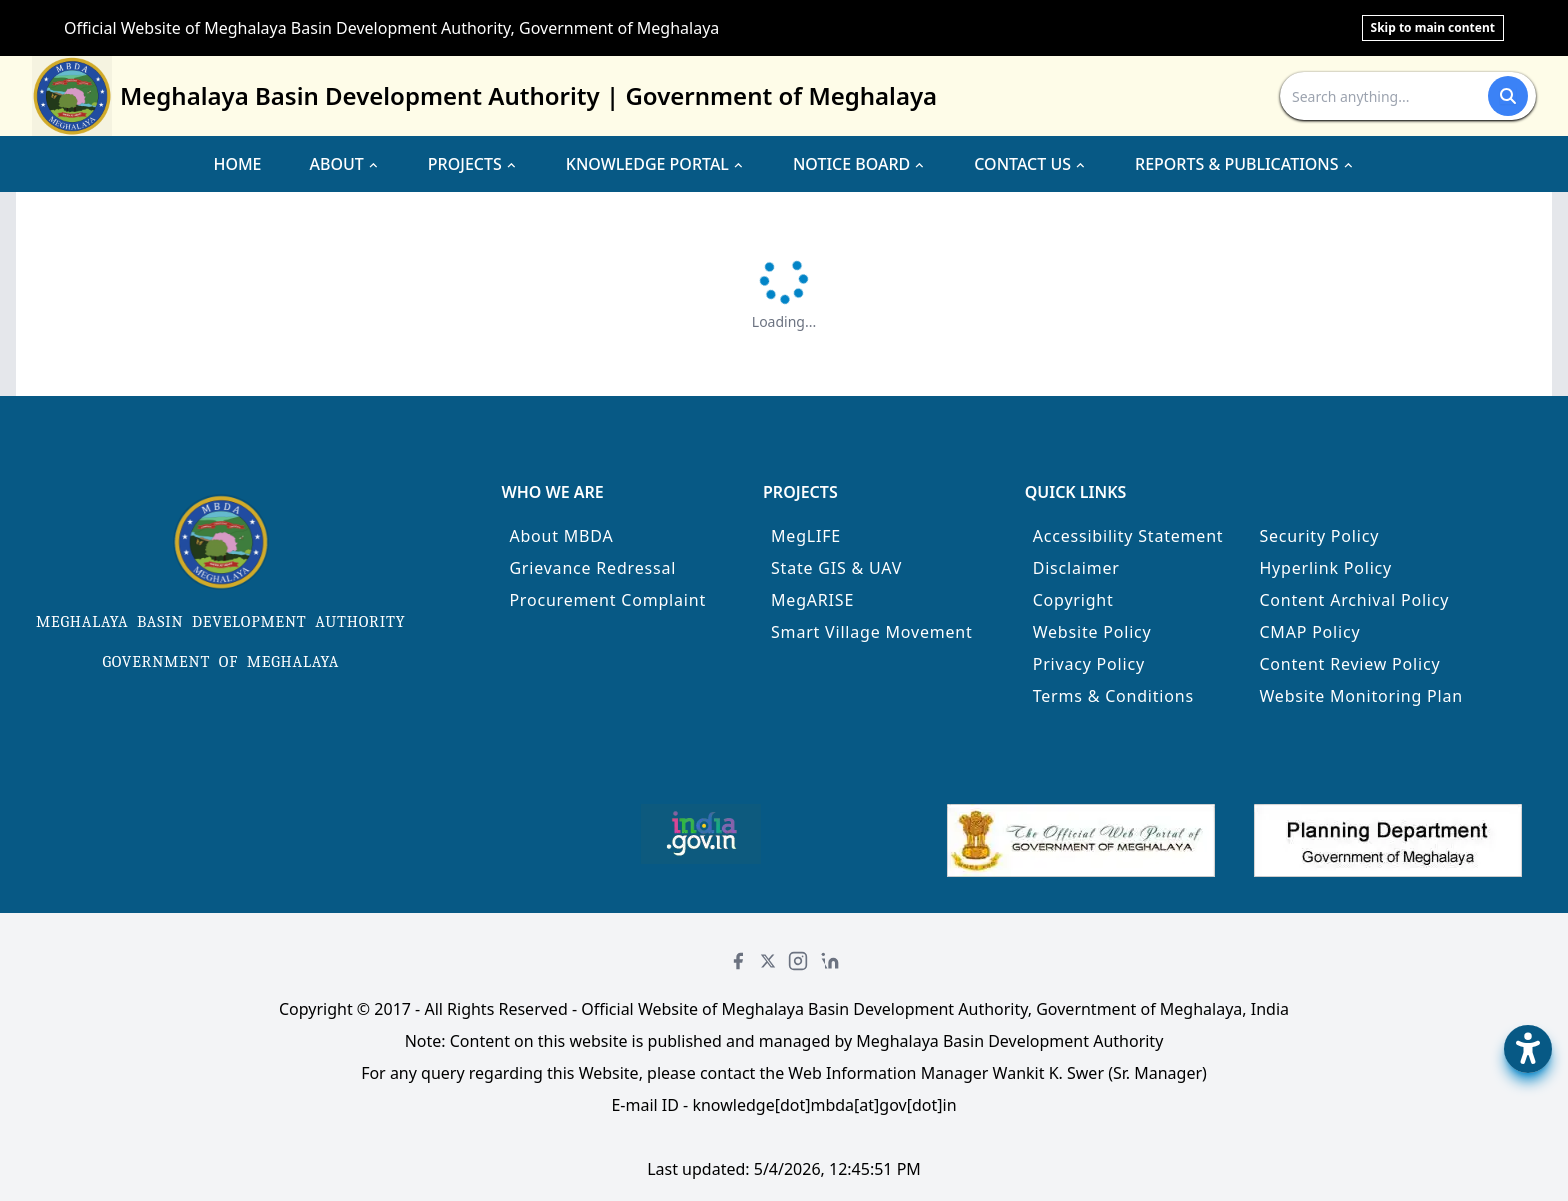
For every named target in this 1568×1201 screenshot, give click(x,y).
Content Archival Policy (1354, 600)
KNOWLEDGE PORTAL (655, 164)
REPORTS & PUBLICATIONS (1245, 164)
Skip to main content (1433, 27)
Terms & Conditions (1113, 696)
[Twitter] (768, 961)
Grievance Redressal (592, 568)
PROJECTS (473, 164)
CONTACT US (1030, 164)
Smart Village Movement (872, 632)
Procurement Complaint (607, 600)
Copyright (1073, 600)
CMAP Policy (1309, 632)
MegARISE (812, 600)
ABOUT (345, 164)
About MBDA (561, 536)
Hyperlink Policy (1325, 568)
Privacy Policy (1089, 664)
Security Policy (1319, 536)
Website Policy (1092, 632)
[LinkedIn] (830, 961)
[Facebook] (738, 961)
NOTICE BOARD (859, 164)
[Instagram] (798, 961)
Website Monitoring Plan (1361, 696)
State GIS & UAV (836, 568)
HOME (237, 164)
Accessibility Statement (1128, 536)
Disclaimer (1076, 568)
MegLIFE (806, 536)
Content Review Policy (1349, 664)
